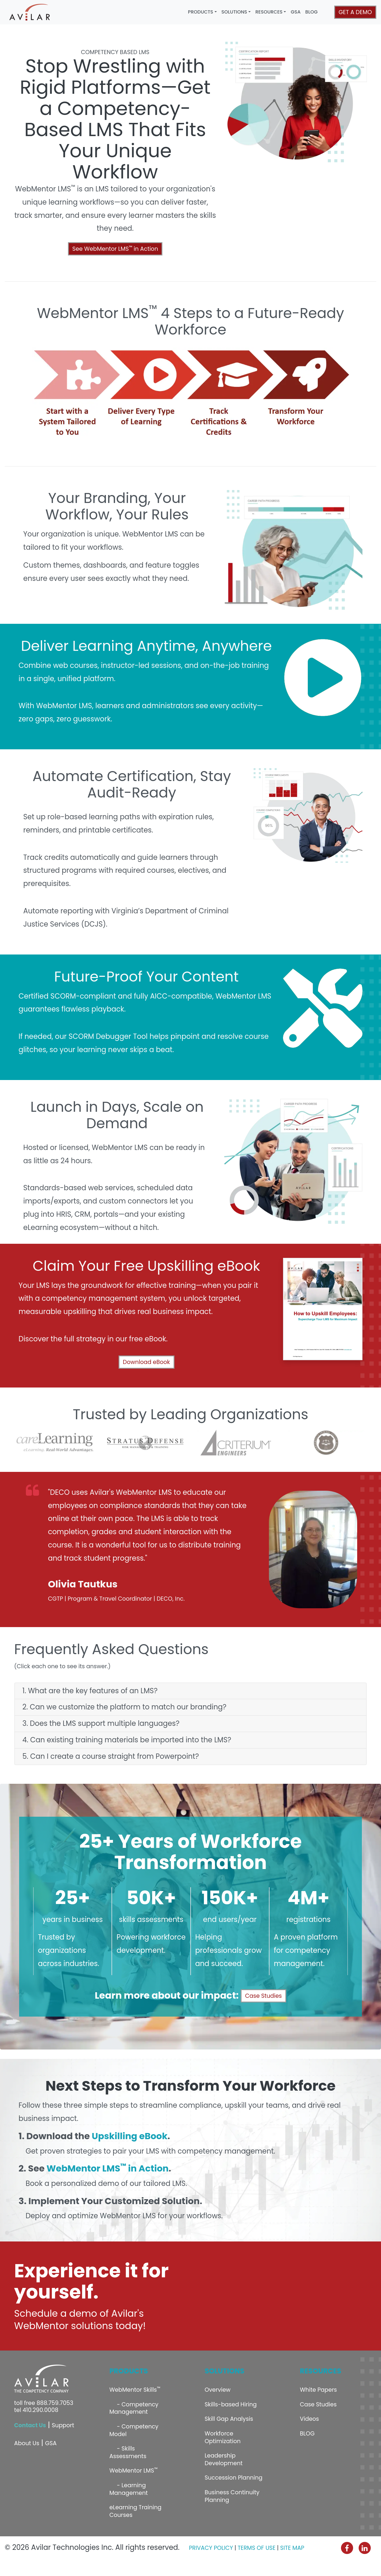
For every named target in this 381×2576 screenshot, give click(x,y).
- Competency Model (134, 2430)
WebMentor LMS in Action (107, 2168)
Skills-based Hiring (231, 2404)
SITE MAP (292, 2548)
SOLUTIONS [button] (234, 12)
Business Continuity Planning (232, 2496)
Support (63, 2425)
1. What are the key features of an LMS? (90, 1691)
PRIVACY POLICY (211, 2548)
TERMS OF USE (257, 2548)
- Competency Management (134, 2408)
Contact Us (30, 2425)
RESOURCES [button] (268, 12)
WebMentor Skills (134, 2389)
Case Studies (263, 1996)
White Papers (318, 2390)
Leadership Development (224, 2459)
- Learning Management (128, 2489)
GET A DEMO (355, 12)
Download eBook (146, 1362)
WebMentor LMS (133, 2470)
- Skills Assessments (128, 2452)
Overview (218, 2390)
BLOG (311, 12)
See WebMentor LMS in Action (115, 248)
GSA (295, 12)
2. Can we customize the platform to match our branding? (124, 1707)
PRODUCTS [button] (200, 12)
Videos (309, 2419)
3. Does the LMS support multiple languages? (100, 1723)
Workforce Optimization (223, 2437)
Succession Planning (234, 2478)
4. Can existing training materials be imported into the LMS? (126, 1740)
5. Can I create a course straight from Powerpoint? (110, 1756)
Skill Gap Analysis (229, 2419)
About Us (26, 2443)
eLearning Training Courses (135, 2511)
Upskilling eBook (129, 2136)
